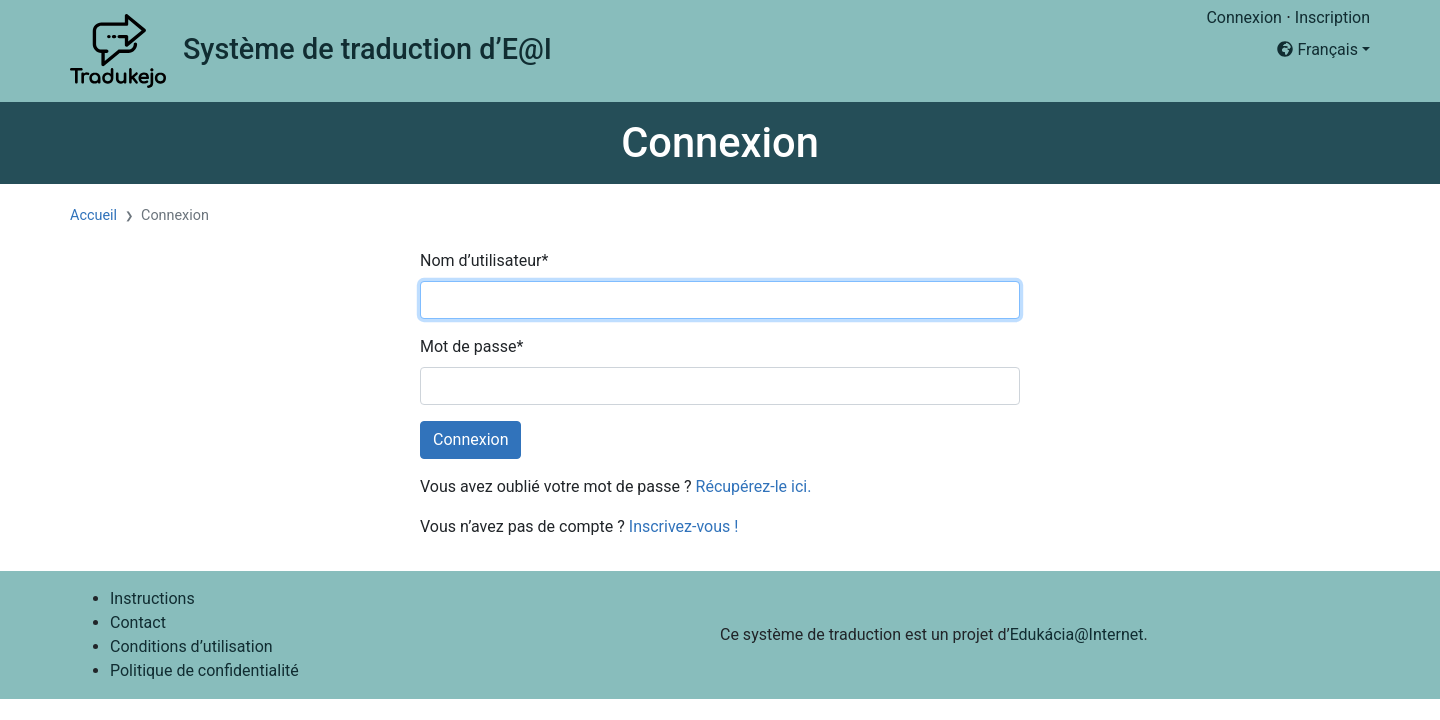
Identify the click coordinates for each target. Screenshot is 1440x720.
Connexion (1243, 17)
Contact (138, 622)
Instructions (152, 598)
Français (1317, 49)
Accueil (93, 215)
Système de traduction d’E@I (367, 49)
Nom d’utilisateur (484, 260)
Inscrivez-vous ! (684, 526)
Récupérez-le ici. (754, 486)
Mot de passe (471, 346)
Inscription (1332, 17)
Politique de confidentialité (204, 670)
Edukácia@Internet (1077, 634)
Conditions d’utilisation (191, 646)
